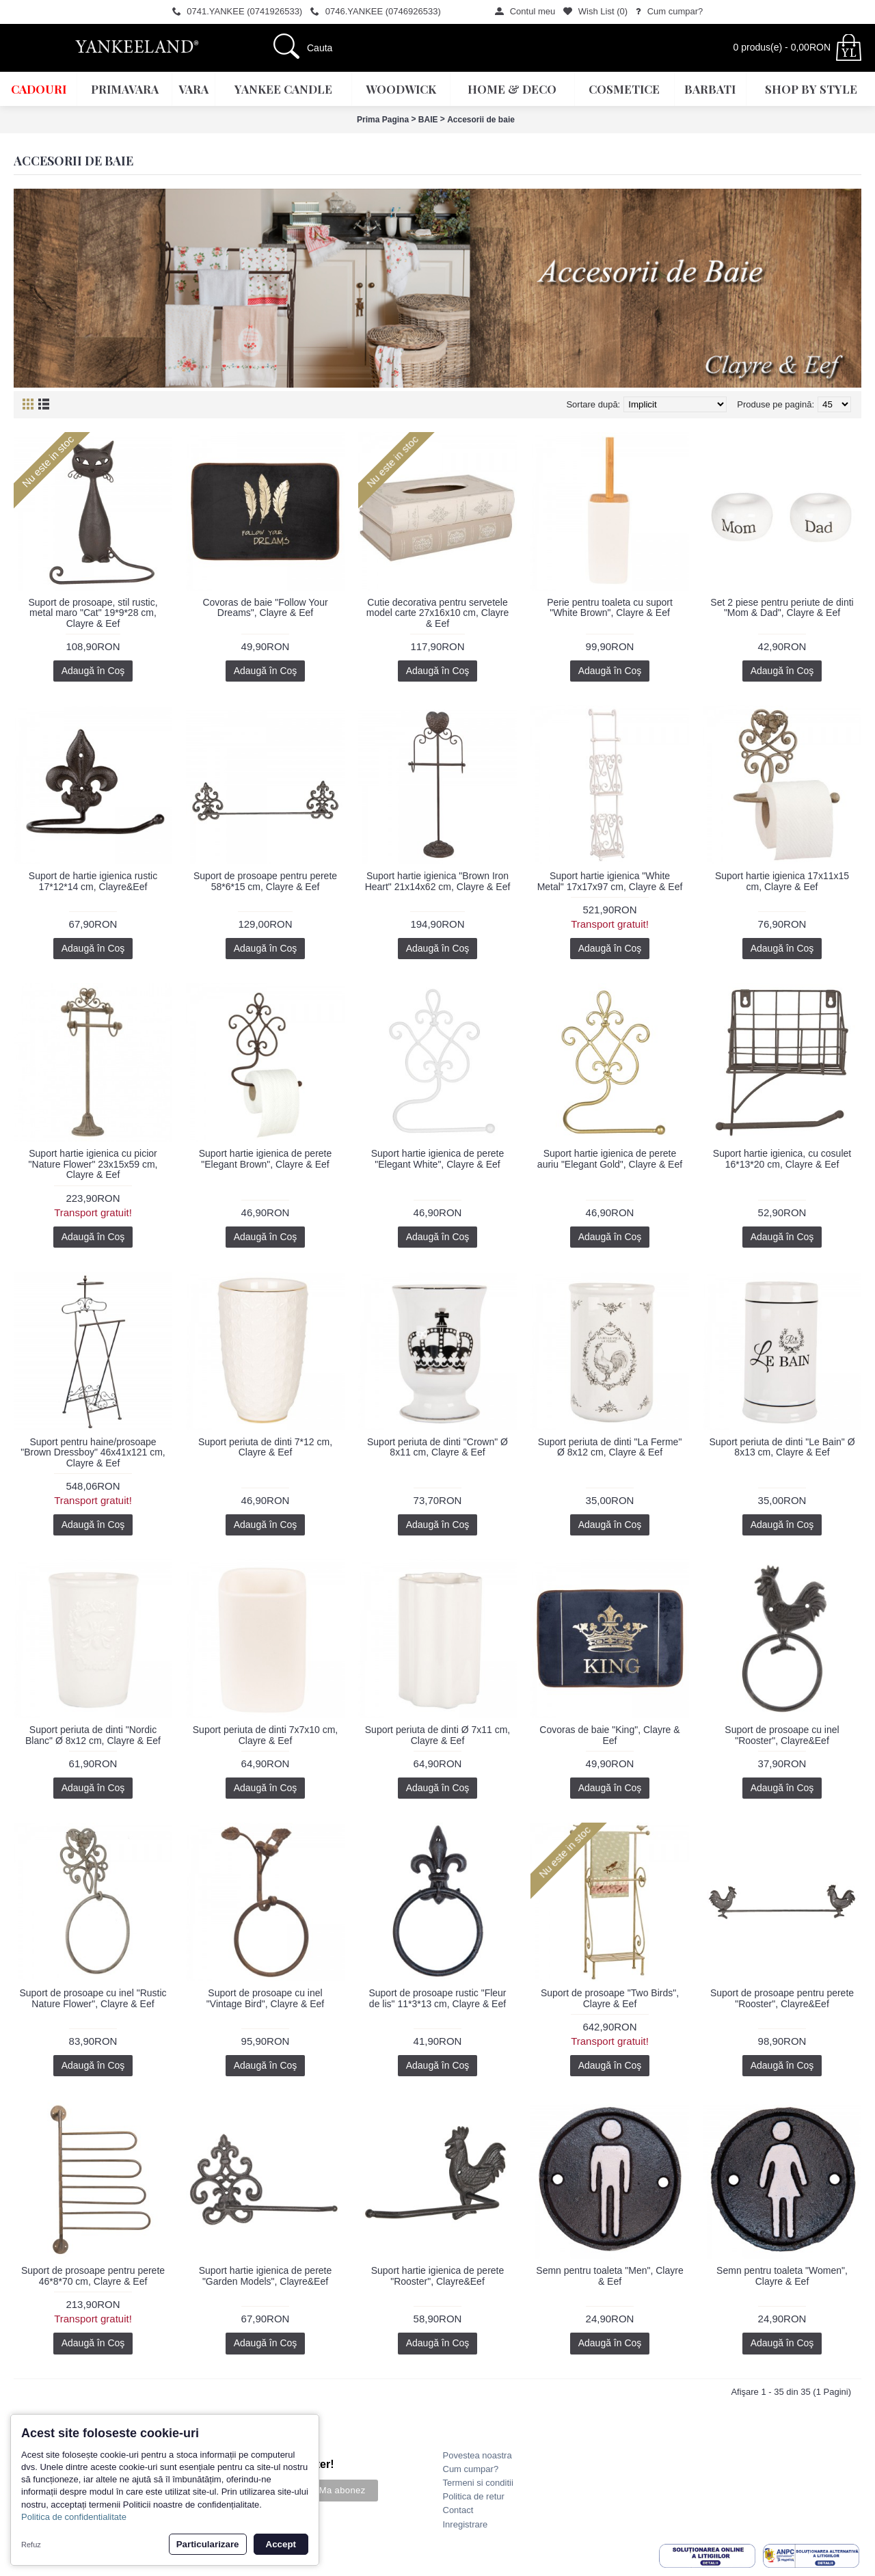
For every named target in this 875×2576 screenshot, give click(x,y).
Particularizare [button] (207, 2544)
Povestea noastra (477, 2455)
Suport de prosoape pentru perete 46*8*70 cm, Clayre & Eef (93, 2275)
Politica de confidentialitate (73, 2517)
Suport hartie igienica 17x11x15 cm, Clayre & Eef (782, 880)
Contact (458, 2510)
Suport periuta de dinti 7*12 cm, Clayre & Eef (265, 1447)
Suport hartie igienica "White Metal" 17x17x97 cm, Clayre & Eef (610, 880)
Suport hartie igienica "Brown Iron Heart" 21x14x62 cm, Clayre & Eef (438, 880)
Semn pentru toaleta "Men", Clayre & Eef (609, 2275)
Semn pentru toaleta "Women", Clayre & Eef (782, 2275)
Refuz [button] (31, 2544)
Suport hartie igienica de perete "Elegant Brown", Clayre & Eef (265, 1158)
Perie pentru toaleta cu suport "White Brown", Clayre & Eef (610, 607)
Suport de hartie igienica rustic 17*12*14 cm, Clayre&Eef (93, 880)
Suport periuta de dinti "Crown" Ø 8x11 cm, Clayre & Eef (437, 1447)
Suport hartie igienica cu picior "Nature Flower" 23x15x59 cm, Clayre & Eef (93, 1164)
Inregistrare (465, 2524)
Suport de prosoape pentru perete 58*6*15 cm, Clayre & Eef (265, 880)
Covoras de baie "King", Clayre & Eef (609, 1734)
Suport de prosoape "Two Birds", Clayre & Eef (610, 1998)
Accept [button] (281, 2544)
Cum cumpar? (471, 2469)
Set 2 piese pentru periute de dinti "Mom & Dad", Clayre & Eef (781, 607)
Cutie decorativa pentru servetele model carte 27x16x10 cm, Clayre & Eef (437, 613)
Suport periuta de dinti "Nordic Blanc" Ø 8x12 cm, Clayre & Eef (93, 1734)
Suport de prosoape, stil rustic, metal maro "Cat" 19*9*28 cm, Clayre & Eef (92, 613)
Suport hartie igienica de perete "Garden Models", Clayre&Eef (265, 2275)
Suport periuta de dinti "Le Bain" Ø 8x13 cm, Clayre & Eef (781, 1447)
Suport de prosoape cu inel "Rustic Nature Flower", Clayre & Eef (92, 1998)
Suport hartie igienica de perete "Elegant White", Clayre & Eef (437, 1158)
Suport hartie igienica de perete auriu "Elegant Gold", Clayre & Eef (609, 1158)
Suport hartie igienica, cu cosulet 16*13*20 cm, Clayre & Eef (782, 1158)
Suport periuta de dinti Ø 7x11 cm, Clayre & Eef (437, 1734)
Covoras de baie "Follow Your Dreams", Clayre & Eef (264, 607)
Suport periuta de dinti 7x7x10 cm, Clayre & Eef (265, 1734)
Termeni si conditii (478, 2483)
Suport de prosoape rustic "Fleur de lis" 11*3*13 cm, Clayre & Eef (437, 1998)
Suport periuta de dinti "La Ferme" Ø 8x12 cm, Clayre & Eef (610, 1447)
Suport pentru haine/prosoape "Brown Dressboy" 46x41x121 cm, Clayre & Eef (93, 1452)
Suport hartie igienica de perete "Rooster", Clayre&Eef (437, 2275)
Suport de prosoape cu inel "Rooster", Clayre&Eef (782, 1734)
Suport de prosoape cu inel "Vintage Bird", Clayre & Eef (265, 1998)
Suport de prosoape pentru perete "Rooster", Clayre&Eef (782, 1998)
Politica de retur (473, 2496)
